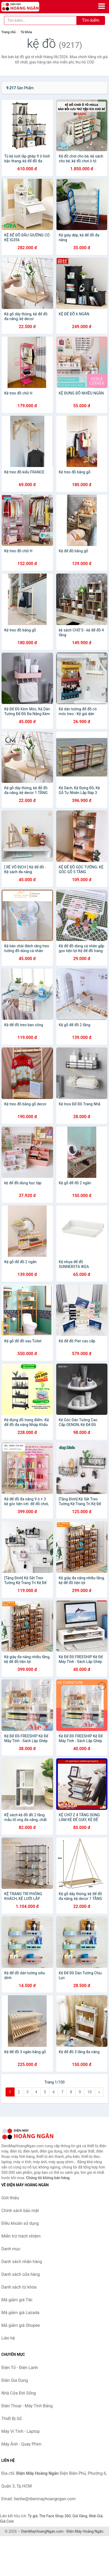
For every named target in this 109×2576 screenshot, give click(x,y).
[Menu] (101, 6)
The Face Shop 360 (55, 2516)
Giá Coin (7, 2521)
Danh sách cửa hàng (20, 2274)
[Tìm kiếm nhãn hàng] (40, 20)
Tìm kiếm (90, 20)
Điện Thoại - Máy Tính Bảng (27, 2405)
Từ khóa (26, 32)
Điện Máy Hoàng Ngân (84, 2531)
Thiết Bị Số (11, 2418)
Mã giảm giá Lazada (20, 2312)
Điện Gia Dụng (14, 2380)
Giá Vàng (79, 2516)
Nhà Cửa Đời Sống (18, 2393)
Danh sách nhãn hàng (21, 2261)
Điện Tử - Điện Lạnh (19, 2367)
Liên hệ (8, 2338)
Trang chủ (8, 32)
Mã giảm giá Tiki (16, 2299)
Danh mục (10, 2248)
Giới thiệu (10, 2197)
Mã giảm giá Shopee (20, 2325)
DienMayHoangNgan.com (42, 2531)
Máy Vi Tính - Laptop (20, 2431)
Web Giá (96, 2516)
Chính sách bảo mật (20, 2210)
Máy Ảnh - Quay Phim (21, 2444)
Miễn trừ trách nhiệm (21, 2236)
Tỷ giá (33, 2516)
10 (90, 2092)
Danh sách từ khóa (19, 2287)
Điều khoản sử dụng (20, 2223)
